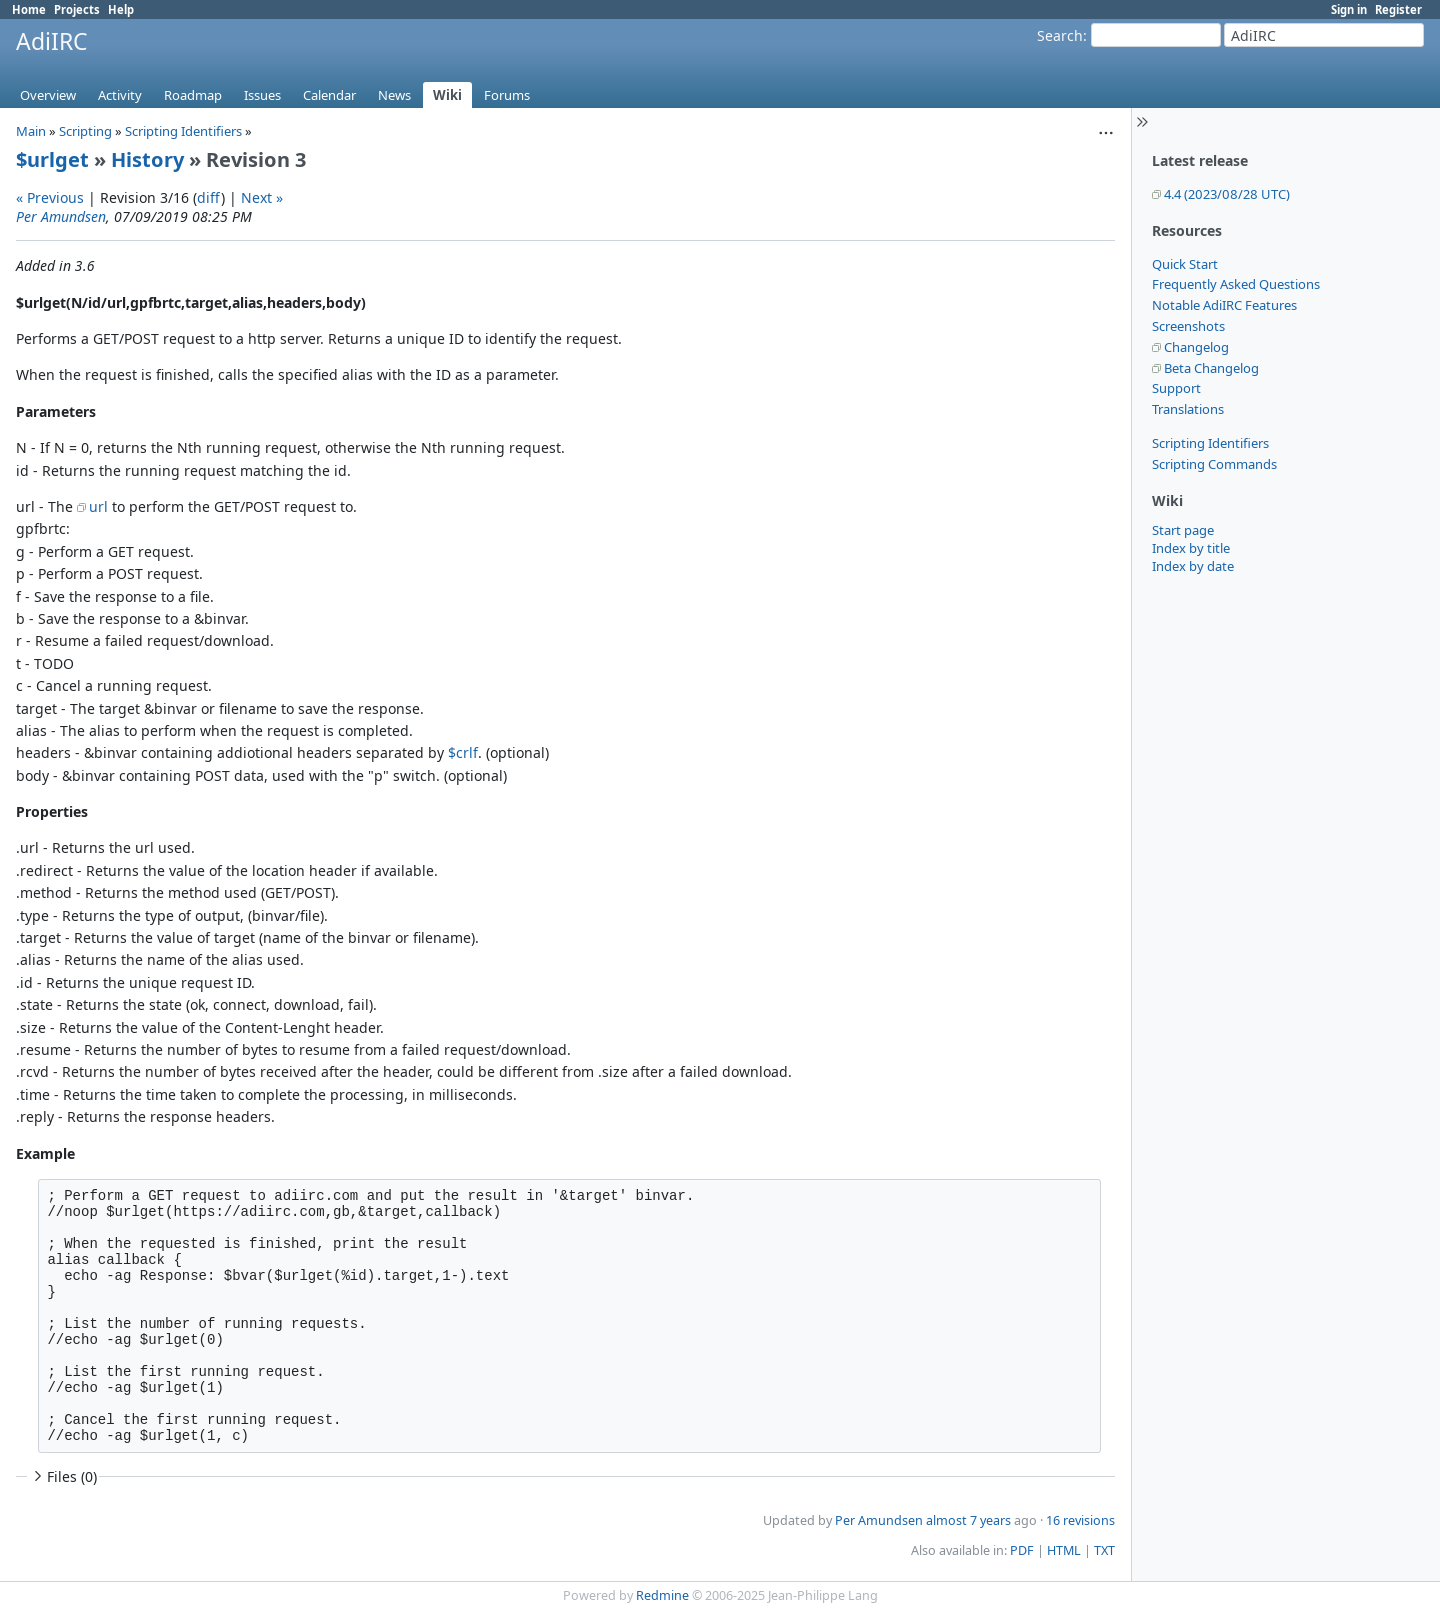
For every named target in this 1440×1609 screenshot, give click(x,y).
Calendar (329, 95)
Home (29, 9)
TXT (1104, 1550)
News (394, 95)
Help (121, 9)
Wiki (447, 95)
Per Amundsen (61, 216)
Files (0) (63, 1476)
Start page (1183, 530)
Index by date (1193, 566)
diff (209, 197)
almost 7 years (968, 1520)
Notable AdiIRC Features (1224, 305)
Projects (77, 9)
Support (1176, 388)
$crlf (463, 752)
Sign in (1349, 9)
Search (1060, 35)
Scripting (85, 131)
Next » (262, 197)
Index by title (1191, 548)
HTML (1064, 1550)
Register (1398, 9)
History (147, 159)
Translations (1188, 409)
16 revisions (1080, 1520)
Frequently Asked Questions (1236, 284)
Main (31, 131)
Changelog (1196, 347)
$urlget (52, 159)
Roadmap (193, 95)
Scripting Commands (1214, 464)
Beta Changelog (1211, 368)
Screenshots (1188, 326)
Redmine (662, 1595)
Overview (48, 95)
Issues (262, 95)
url (98, 506)
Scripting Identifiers (1210, 443)
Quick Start (1185, 264)
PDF (1022, 1550)
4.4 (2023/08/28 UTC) (1227, 194)
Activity (120, 95)
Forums (507, 95)
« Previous (50, 197)
